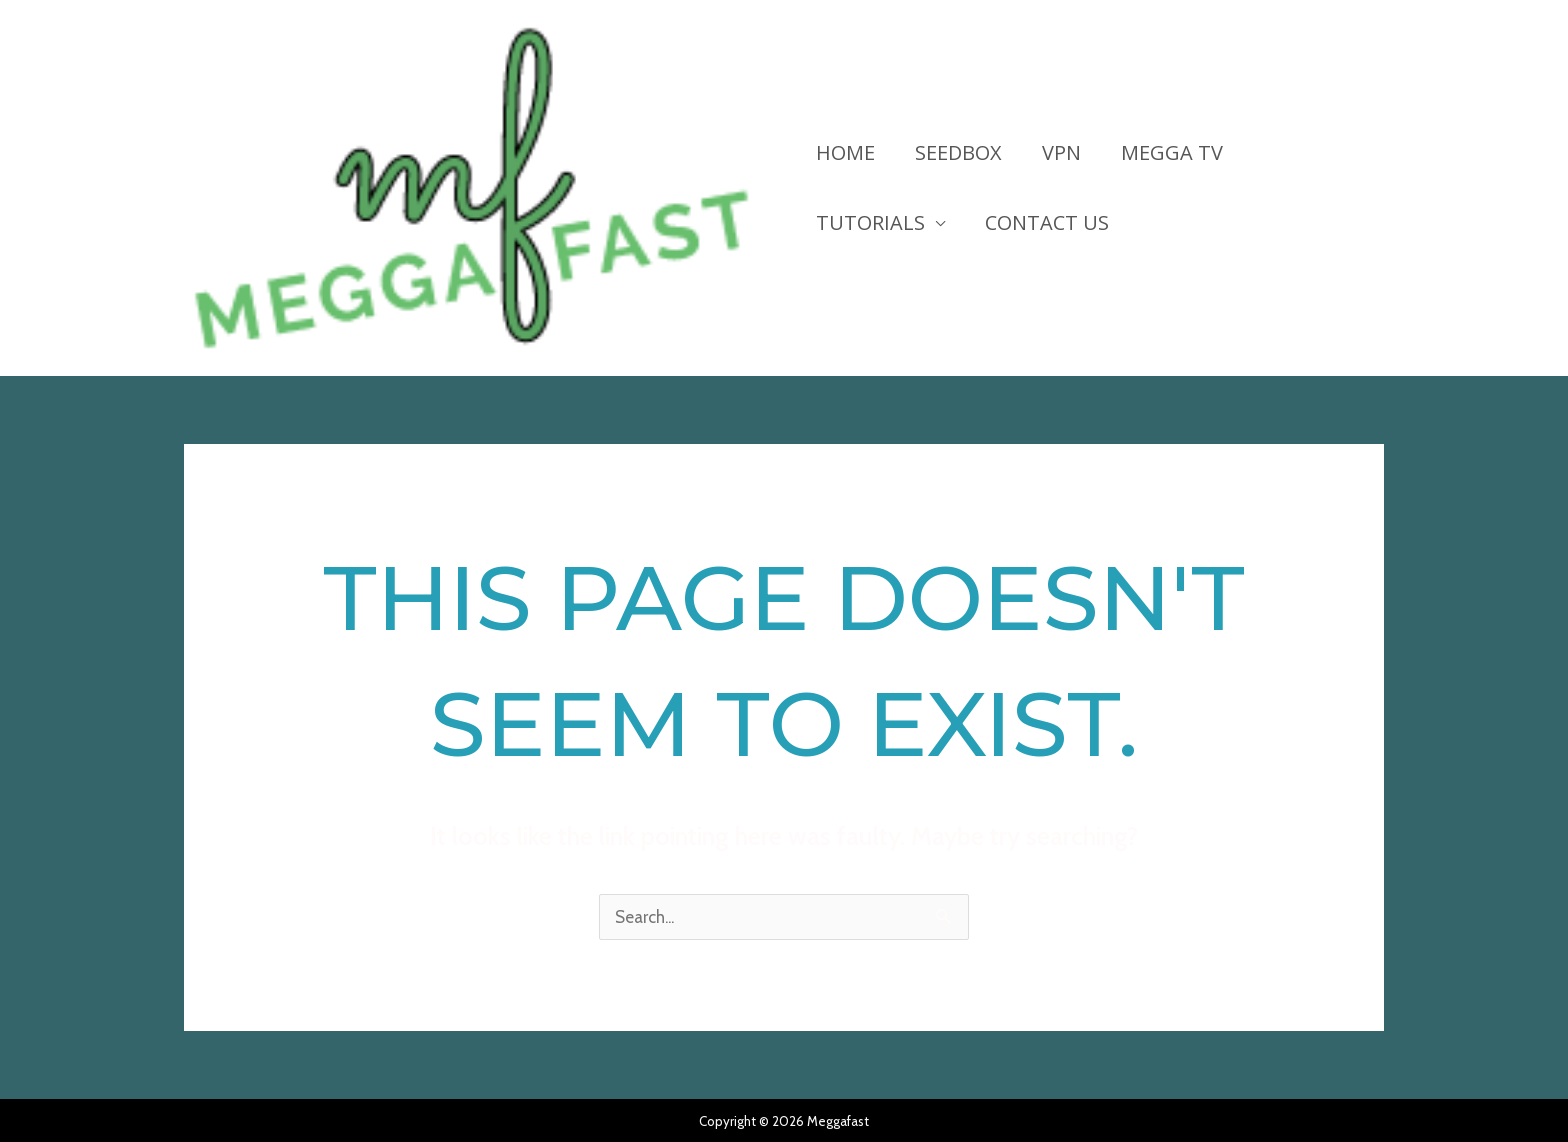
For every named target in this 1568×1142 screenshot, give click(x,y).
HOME (845, 152)
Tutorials (870, 222)
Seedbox (958, 152)
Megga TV (1172, 152)
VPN (1061, 152)
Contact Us (1047, 222)
